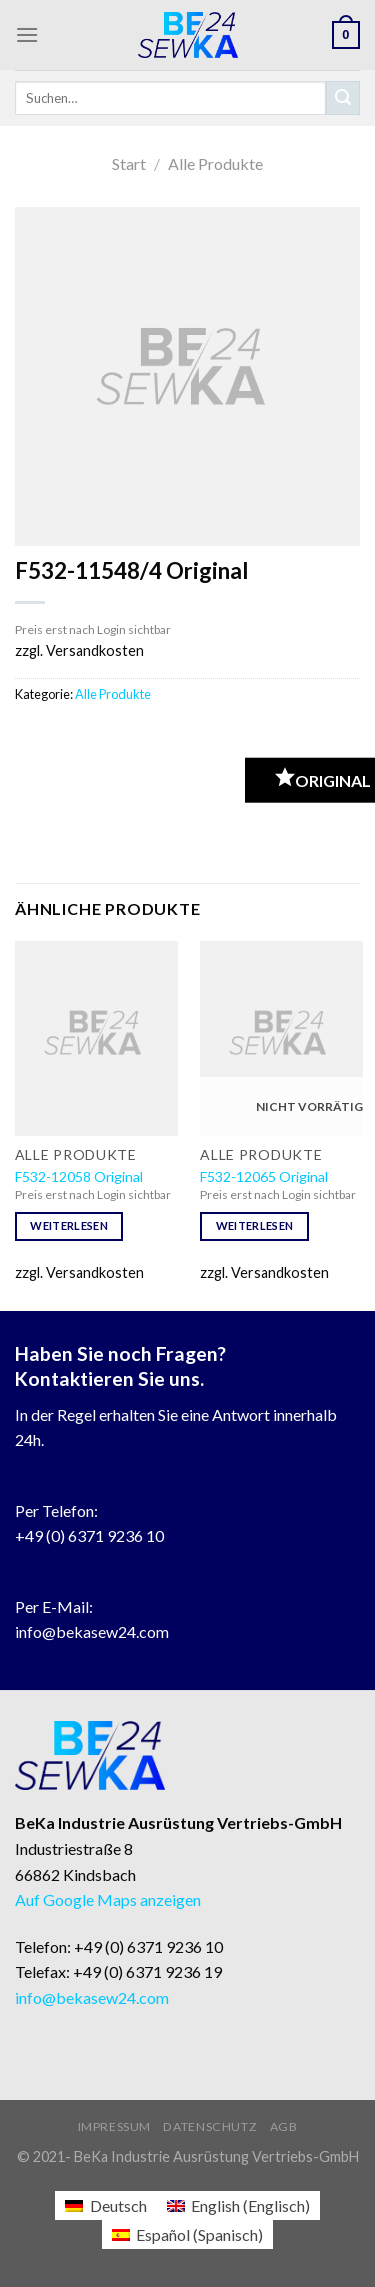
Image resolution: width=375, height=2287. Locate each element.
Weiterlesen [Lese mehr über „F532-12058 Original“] (69, 1225)
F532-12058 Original (79, 1176)
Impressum (115, 2126)
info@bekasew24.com (92, 1631)
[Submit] (343, 98)
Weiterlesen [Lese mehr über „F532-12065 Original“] (255, 1225)
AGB (284, 2126)
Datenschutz (210, 2126)
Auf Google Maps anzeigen (108, 1899)
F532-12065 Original (264, 1176)
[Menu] (27, 34)
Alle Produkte (215, 163)
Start (129, 163)
